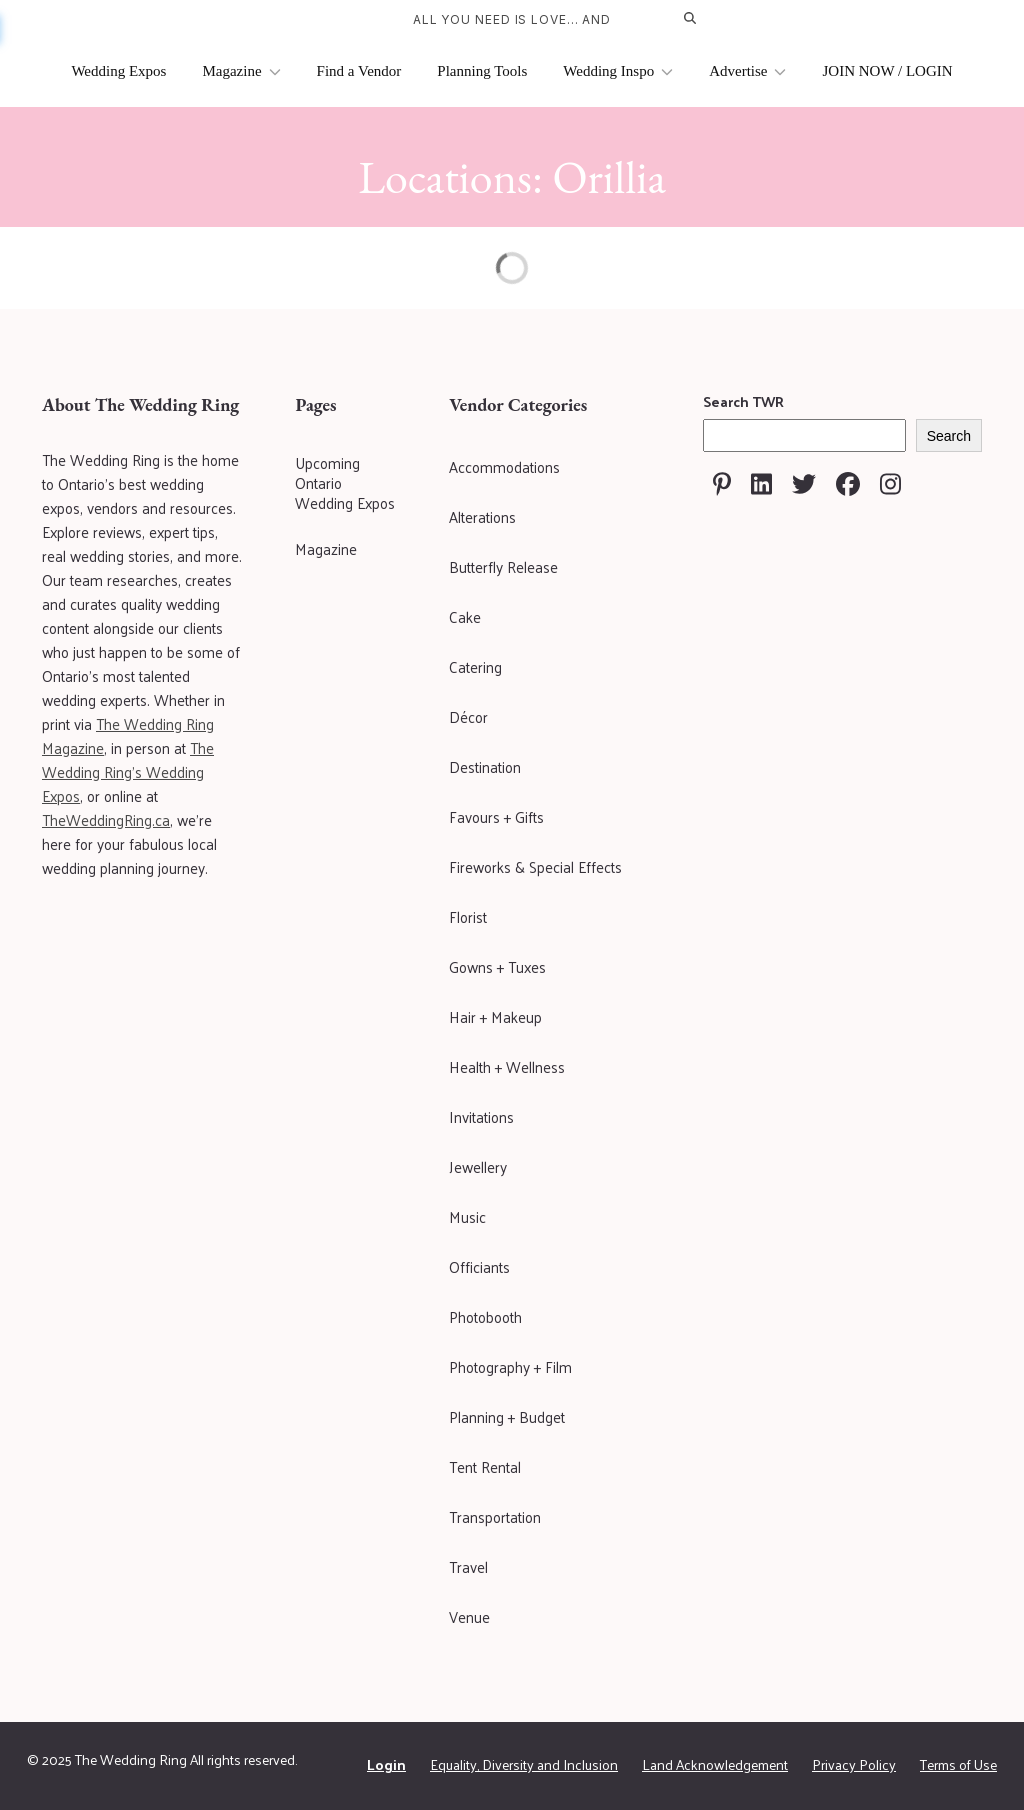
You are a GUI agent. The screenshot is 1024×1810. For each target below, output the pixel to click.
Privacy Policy (854, 1764)
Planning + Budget (507, 1416)
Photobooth (485, 1316)
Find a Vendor (359, 71)
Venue (469, 1616)
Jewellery (478, 1166)
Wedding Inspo (618, 71)
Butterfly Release (503, 566)
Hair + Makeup (495, 1016)
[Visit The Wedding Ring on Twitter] (804, 484)
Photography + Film (510, 1366)
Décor (468, 716)
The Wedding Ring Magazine (128, 735)
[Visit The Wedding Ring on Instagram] (890, 484)
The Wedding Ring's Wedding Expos (128, 771)
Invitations (481, 1116)
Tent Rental (485, 1466)
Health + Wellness (507, 1066)
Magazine (241, 71)
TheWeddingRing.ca (106, 819)
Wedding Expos (118, 71)
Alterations (482, 516)
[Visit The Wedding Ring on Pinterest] (722, 484)
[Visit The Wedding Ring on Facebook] (848, 484)
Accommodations (504, 466)
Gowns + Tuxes (497, 966)
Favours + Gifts (496, 816)
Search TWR (743, 401)
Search (949, 436)
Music (467, 1216)
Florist (468, 916)
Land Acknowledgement (715, 1764)
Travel (468, 1566)
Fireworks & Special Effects (535, 866)
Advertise (747, 71)
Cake (465, 616)
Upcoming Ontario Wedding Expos (345, 483)
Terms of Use (958, 1764)
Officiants (479, 1266)
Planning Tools (482, 71)
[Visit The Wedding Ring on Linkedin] (761, 484)
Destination (485, 766)
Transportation (495, 1516)
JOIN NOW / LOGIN (887, 71)
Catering (475, 666)
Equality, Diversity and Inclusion (524, 1764)
